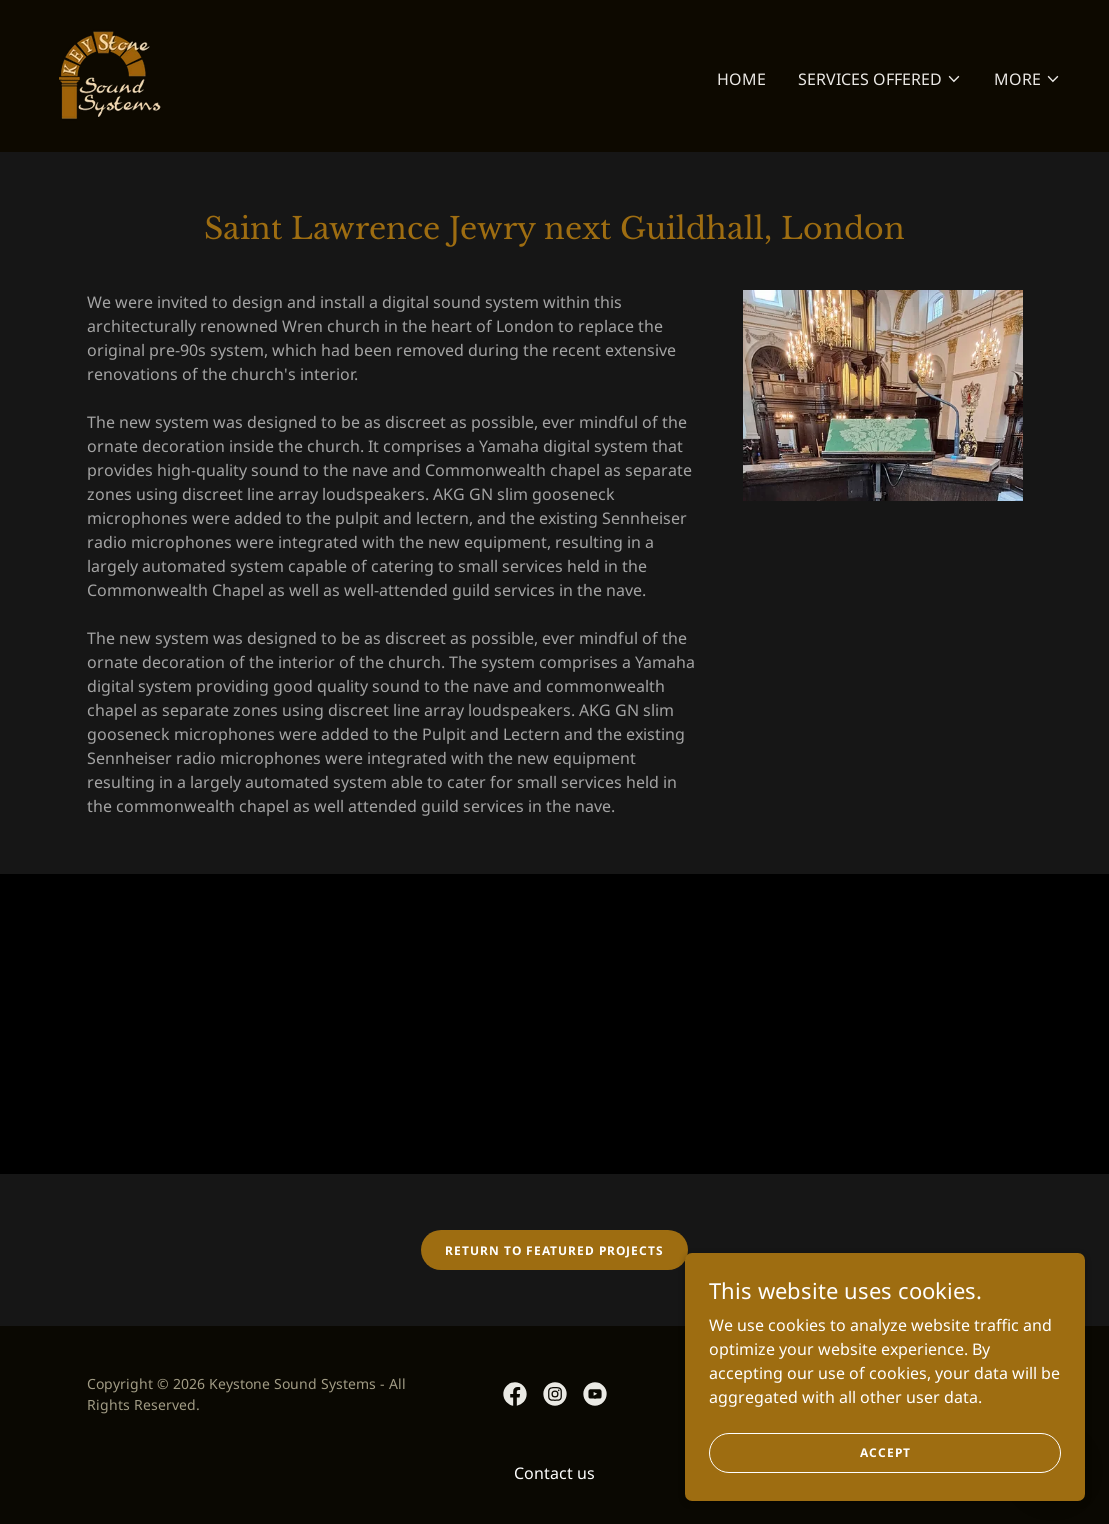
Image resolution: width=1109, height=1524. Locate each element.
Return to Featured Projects (554, 1250)
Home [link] (741, 79)
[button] (880, 79)
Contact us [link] (554, 1473)
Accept (885, 1452)
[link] (106, 74)
